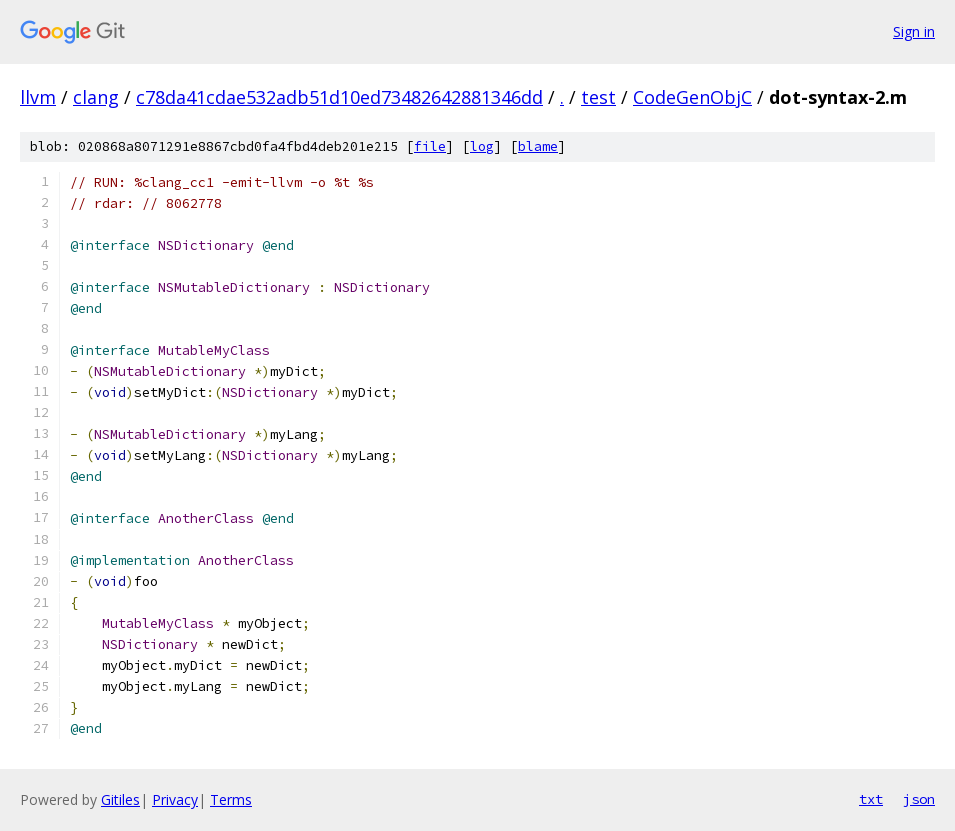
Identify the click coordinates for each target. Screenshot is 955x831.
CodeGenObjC (692, 97)
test (598, 97)
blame (538, 146)
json (919, 799)
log (482, 146)
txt (871, 799)
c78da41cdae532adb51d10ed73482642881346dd (339, 97)
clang (96, 97)
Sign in (914, 31)
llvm (38, 97)
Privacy (175, 799)
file (430, 146)
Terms (231, 799)
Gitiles (120, 799)
